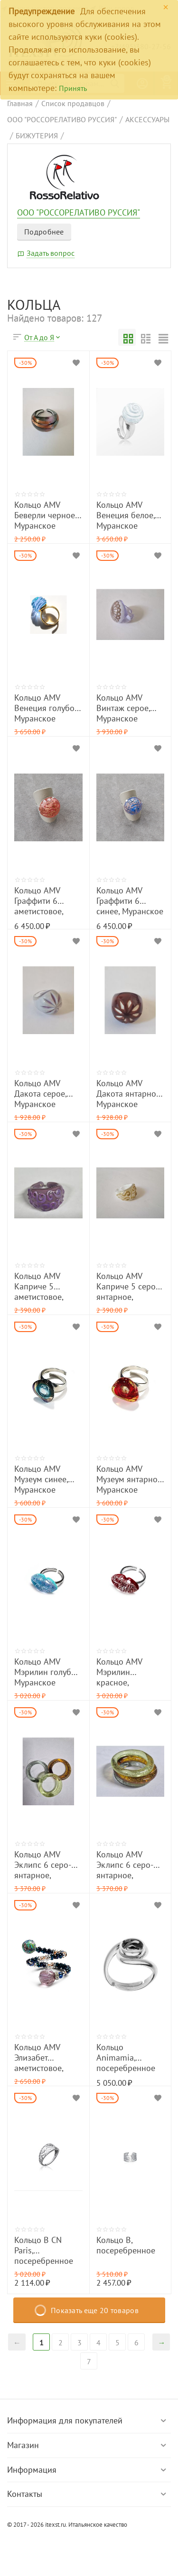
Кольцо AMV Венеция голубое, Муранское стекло (47, 708)
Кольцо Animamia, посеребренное (125, 2057)
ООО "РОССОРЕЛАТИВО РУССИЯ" (78, 213)
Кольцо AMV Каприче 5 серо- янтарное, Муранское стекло (127, 1286)
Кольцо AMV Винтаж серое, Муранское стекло (123, 708)
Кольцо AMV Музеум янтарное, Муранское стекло (129, 1479)
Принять (73, 88)
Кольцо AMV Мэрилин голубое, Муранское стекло (48, 1672)
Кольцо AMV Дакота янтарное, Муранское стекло (129, 1093)
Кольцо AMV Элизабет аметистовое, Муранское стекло (38, 2057)
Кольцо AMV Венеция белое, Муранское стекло (125, 515)
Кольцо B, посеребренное (125, 2245)
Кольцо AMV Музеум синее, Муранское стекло (41, 1479)
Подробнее (44, 231)
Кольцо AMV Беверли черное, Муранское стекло (45, 515)
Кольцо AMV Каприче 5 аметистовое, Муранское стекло (38, 1286)
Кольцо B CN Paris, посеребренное (43, 2250)
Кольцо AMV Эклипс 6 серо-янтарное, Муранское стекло (42, 1864)
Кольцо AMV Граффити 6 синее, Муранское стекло (129, 900)
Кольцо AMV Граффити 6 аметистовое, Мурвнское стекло (38, 900)
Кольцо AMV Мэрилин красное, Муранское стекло (119, 1672)
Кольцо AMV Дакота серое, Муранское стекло (40, 1093)
